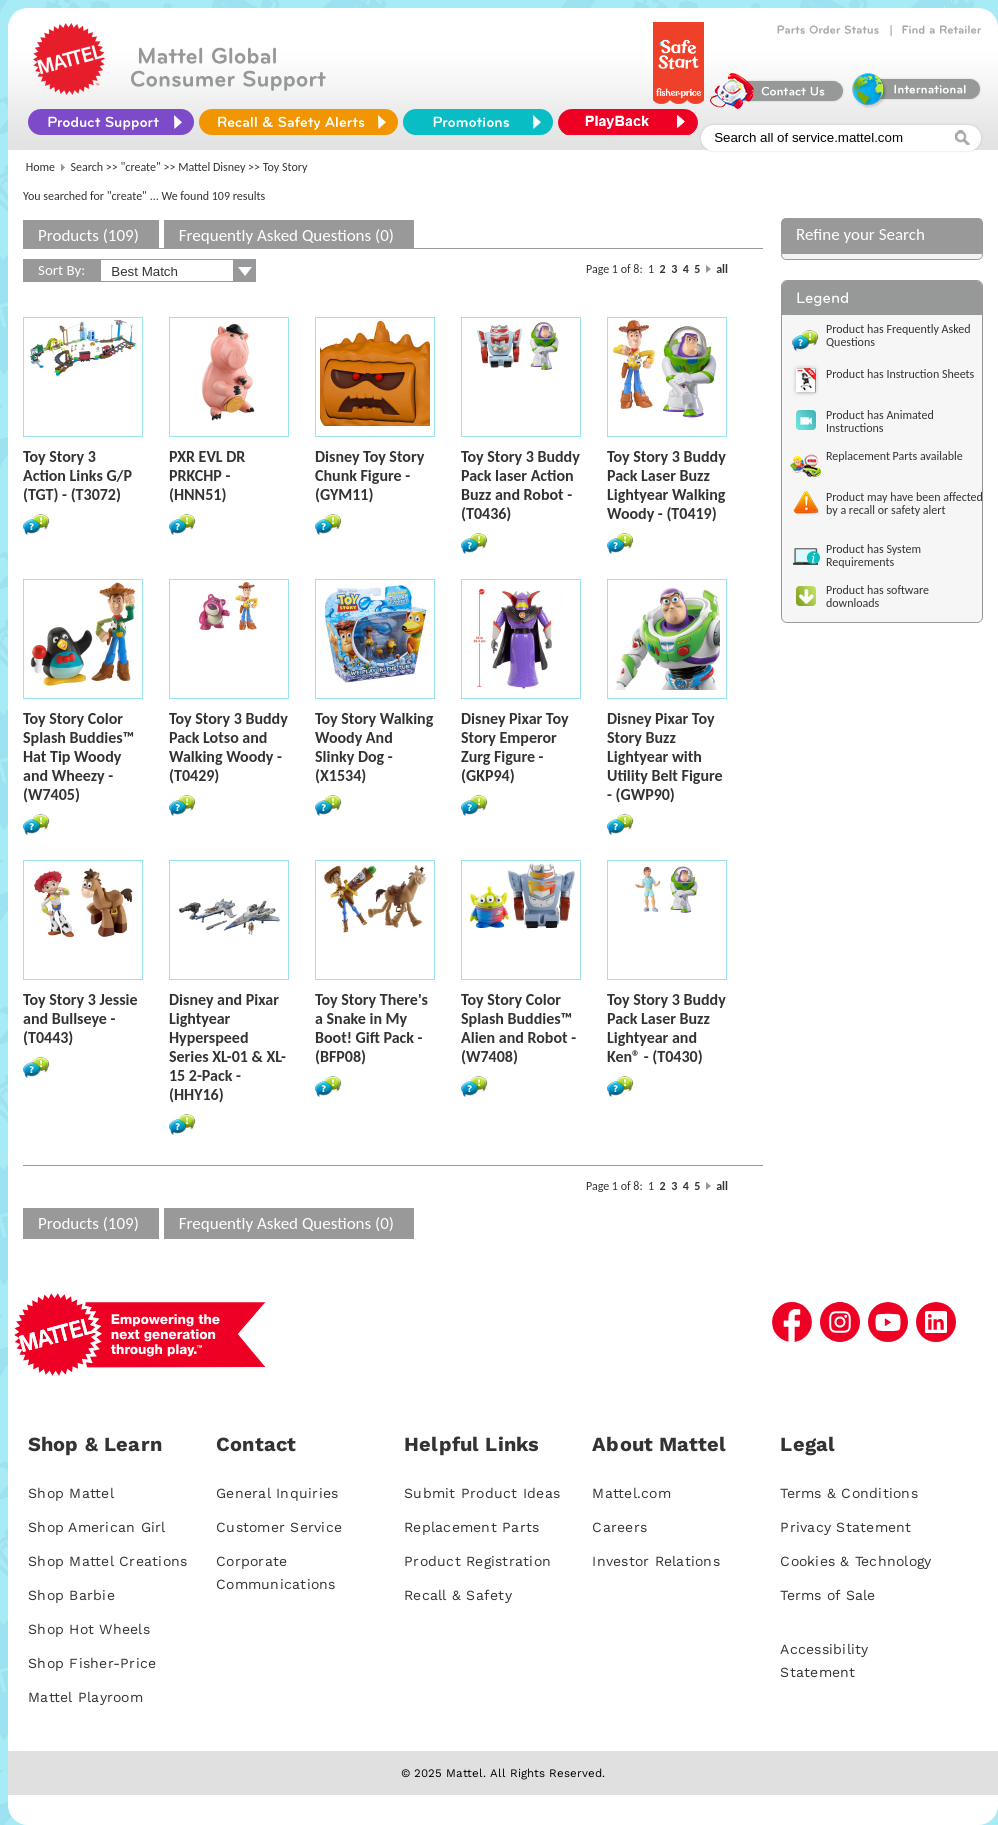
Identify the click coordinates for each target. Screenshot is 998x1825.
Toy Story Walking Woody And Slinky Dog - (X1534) (374, 747)
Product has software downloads (877, 596)
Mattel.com (631, 1493)
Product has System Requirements (873, 555)
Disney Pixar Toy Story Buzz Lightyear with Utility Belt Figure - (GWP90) (665, 756)
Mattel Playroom (85, 1697)
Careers (619, 1527)
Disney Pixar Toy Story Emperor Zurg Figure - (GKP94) (514, 747)
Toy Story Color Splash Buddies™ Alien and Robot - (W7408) (518, 1028)
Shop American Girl (97, 1527)
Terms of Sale (827, 1595)
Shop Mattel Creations (107, 1561)
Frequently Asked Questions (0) (286, 235)
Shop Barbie (71, 1595)
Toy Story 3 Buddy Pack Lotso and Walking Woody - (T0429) (228, 747)
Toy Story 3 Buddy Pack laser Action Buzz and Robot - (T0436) (520, 485)
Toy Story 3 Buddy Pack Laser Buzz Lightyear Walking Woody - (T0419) (666, 485)
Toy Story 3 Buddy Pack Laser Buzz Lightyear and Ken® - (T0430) (666, 1028)
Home (40, 167)
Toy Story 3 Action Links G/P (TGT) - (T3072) (77, 475)
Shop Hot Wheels (89, 1629)
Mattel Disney (211, 167)
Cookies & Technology (855, 1561)
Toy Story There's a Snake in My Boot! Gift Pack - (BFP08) (371, 1028)
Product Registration (477, 1561)
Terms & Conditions (849, 1493)
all (722, 269)
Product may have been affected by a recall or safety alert (904, 503)
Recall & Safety (458, 1595)
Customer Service (279, 1527)
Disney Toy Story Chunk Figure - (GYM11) (369, 475)
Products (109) (88, 235)
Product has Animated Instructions (880, 421)
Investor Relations (656, 1561)
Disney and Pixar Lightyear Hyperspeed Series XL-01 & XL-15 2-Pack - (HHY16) (227, 1047)
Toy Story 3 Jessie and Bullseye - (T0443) (80, 1018)
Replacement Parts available (894, 456)
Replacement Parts (471, 1527)
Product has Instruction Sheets (900, 374)
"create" (141, 167)
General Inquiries (277, 1493)
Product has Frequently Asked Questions (898, 335)
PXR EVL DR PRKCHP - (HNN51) (207, 475)
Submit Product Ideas (482, 1493)
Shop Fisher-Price (92, 1663)
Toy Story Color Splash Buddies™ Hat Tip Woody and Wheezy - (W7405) (78, 756)
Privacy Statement (845, 1527)
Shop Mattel (71, 1493)
